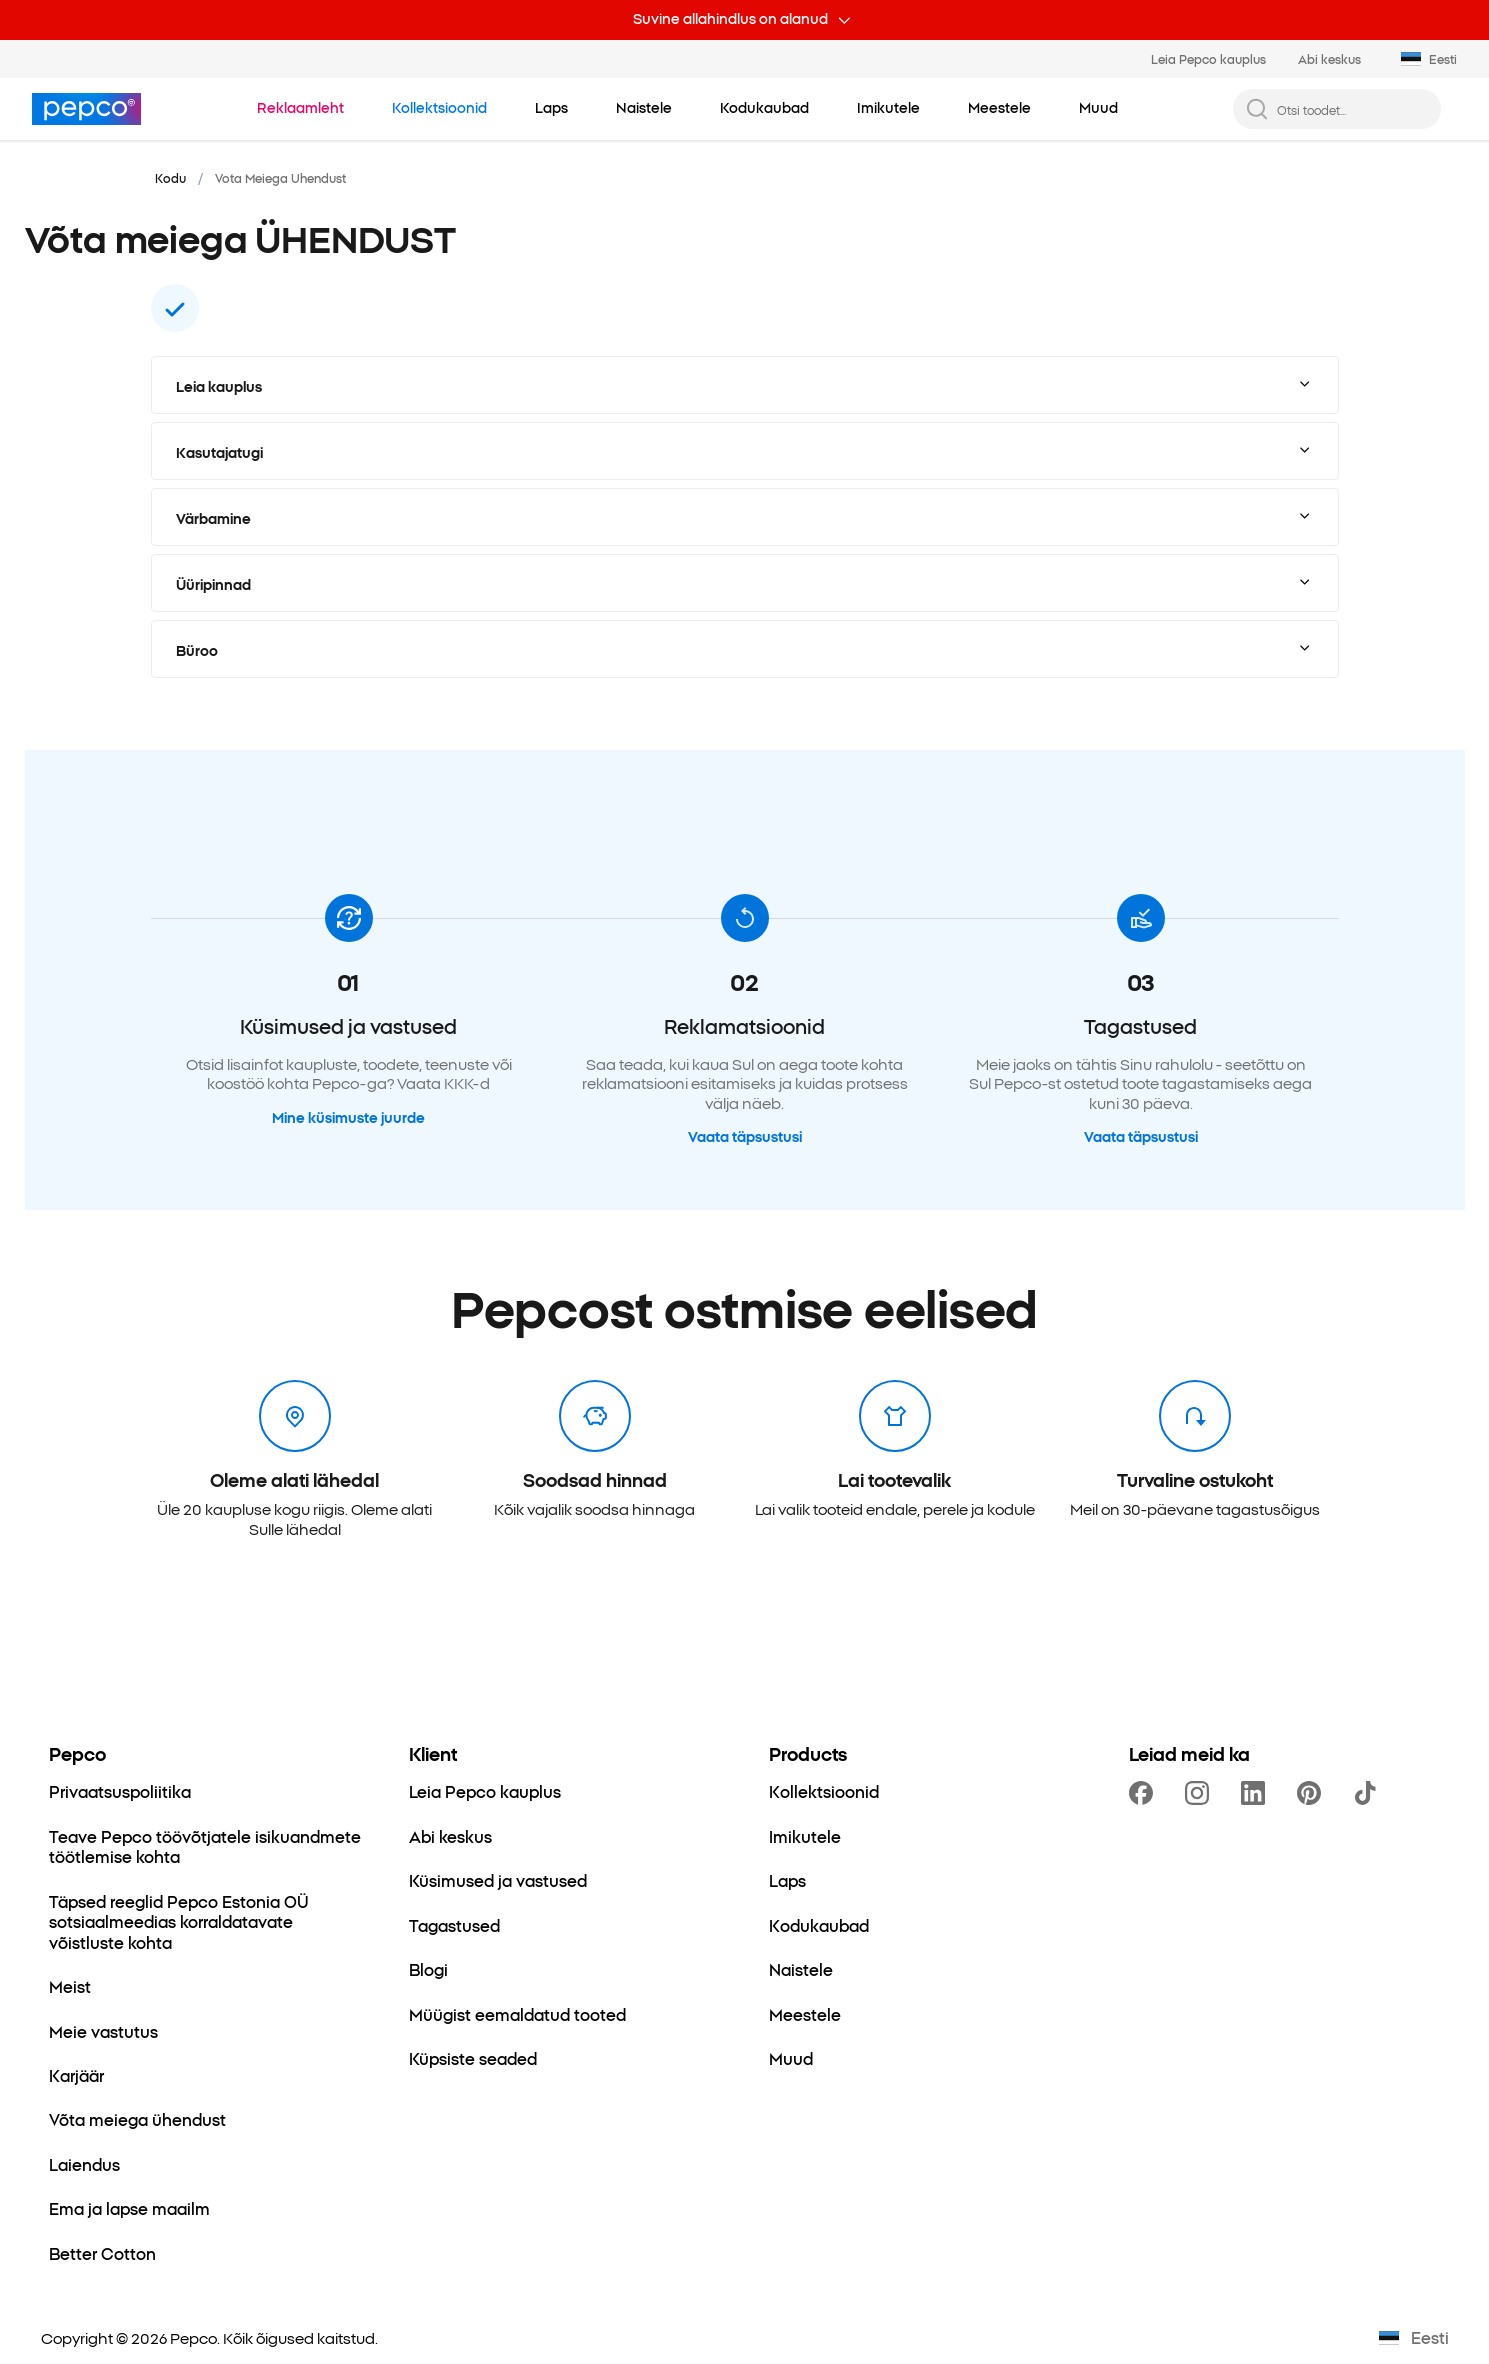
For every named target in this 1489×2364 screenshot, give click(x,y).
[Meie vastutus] (103, 2031)
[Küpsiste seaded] (473, 2058)
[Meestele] (805, 2014)
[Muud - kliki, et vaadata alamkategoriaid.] (1098, 108)
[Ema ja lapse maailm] (129, 2208)
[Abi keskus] (450, 1836)
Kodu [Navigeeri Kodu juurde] (170, 177)
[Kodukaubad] (819, 1925)
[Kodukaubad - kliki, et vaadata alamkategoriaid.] (764, 108)
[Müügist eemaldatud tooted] (517, 2014)
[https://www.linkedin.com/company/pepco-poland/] (1257, 1793)
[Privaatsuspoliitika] (120, 1791)
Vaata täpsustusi (745, 1137)
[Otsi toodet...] (1353, 109)
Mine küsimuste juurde (348, 1118)
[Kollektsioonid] (824, 1791)
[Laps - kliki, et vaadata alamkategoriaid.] (551, 108)
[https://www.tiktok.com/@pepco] (1369, 1793)
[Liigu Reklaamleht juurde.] (300, 108)
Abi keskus (1329, 58)
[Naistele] (801, 1969)
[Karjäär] (76, 2075)
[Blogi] (428, 1969)
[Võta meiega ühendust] (137, 2119)
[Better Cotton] (102, 2253)
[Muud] (791, 2058)
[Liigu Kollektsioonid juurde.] (439, 108)
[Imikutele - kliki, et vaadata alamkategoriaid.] (888, 108)
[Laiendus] (84, 2164)
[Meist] (70, 1986)
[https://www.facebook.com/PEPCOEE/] (1145, 1793)
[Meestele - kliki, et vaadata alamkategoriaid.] (999, 108)
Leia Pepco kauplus (1208, 58)
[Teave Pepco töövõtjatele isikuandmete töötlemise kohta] (205, 1846)
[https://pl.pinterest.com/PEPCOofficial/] (1313, 1793)
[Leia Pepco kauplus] (485, 1791)
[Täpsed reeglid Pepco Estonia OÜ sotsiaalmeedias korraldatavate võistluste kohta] (205, 1921)
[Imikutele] (805, 1836)
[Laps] (787, 1880)
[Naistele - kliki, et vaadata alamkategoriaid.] (644, 108)
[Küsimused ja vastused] (498, 1880)
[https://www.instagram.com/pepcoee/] (1201, 1793)
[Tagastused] (454, 1925)
